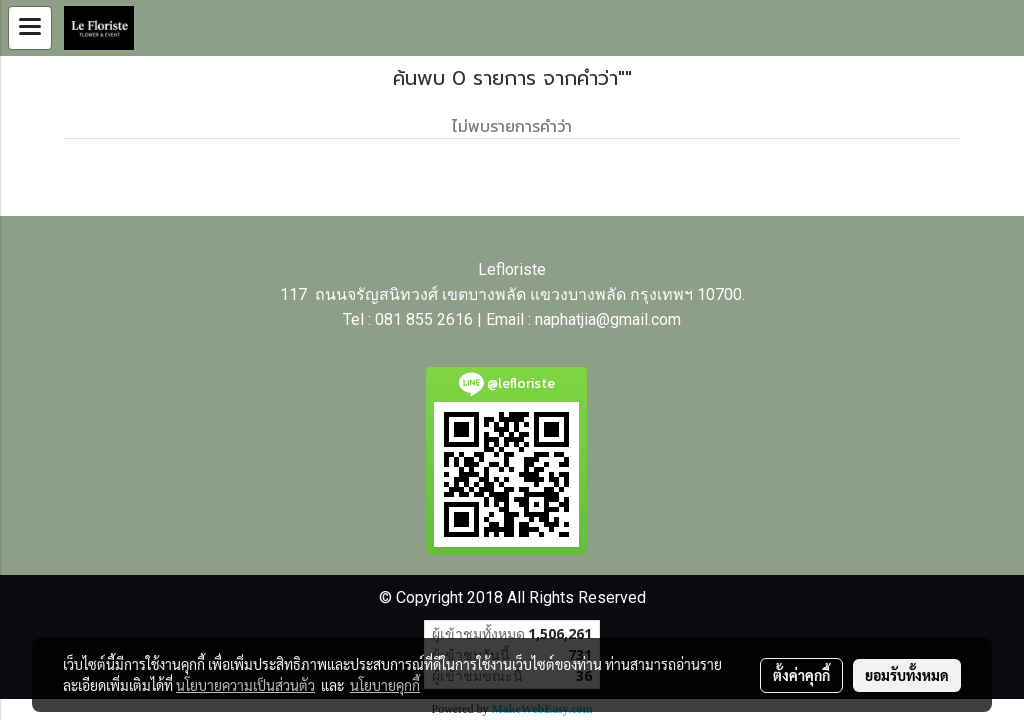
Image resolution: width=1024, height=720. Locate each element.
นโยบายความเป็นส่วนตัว (245, 685)
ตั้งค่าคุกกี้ (801, 675)
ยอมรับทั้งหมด (907, 675)
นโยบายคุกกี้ (385, 685)
